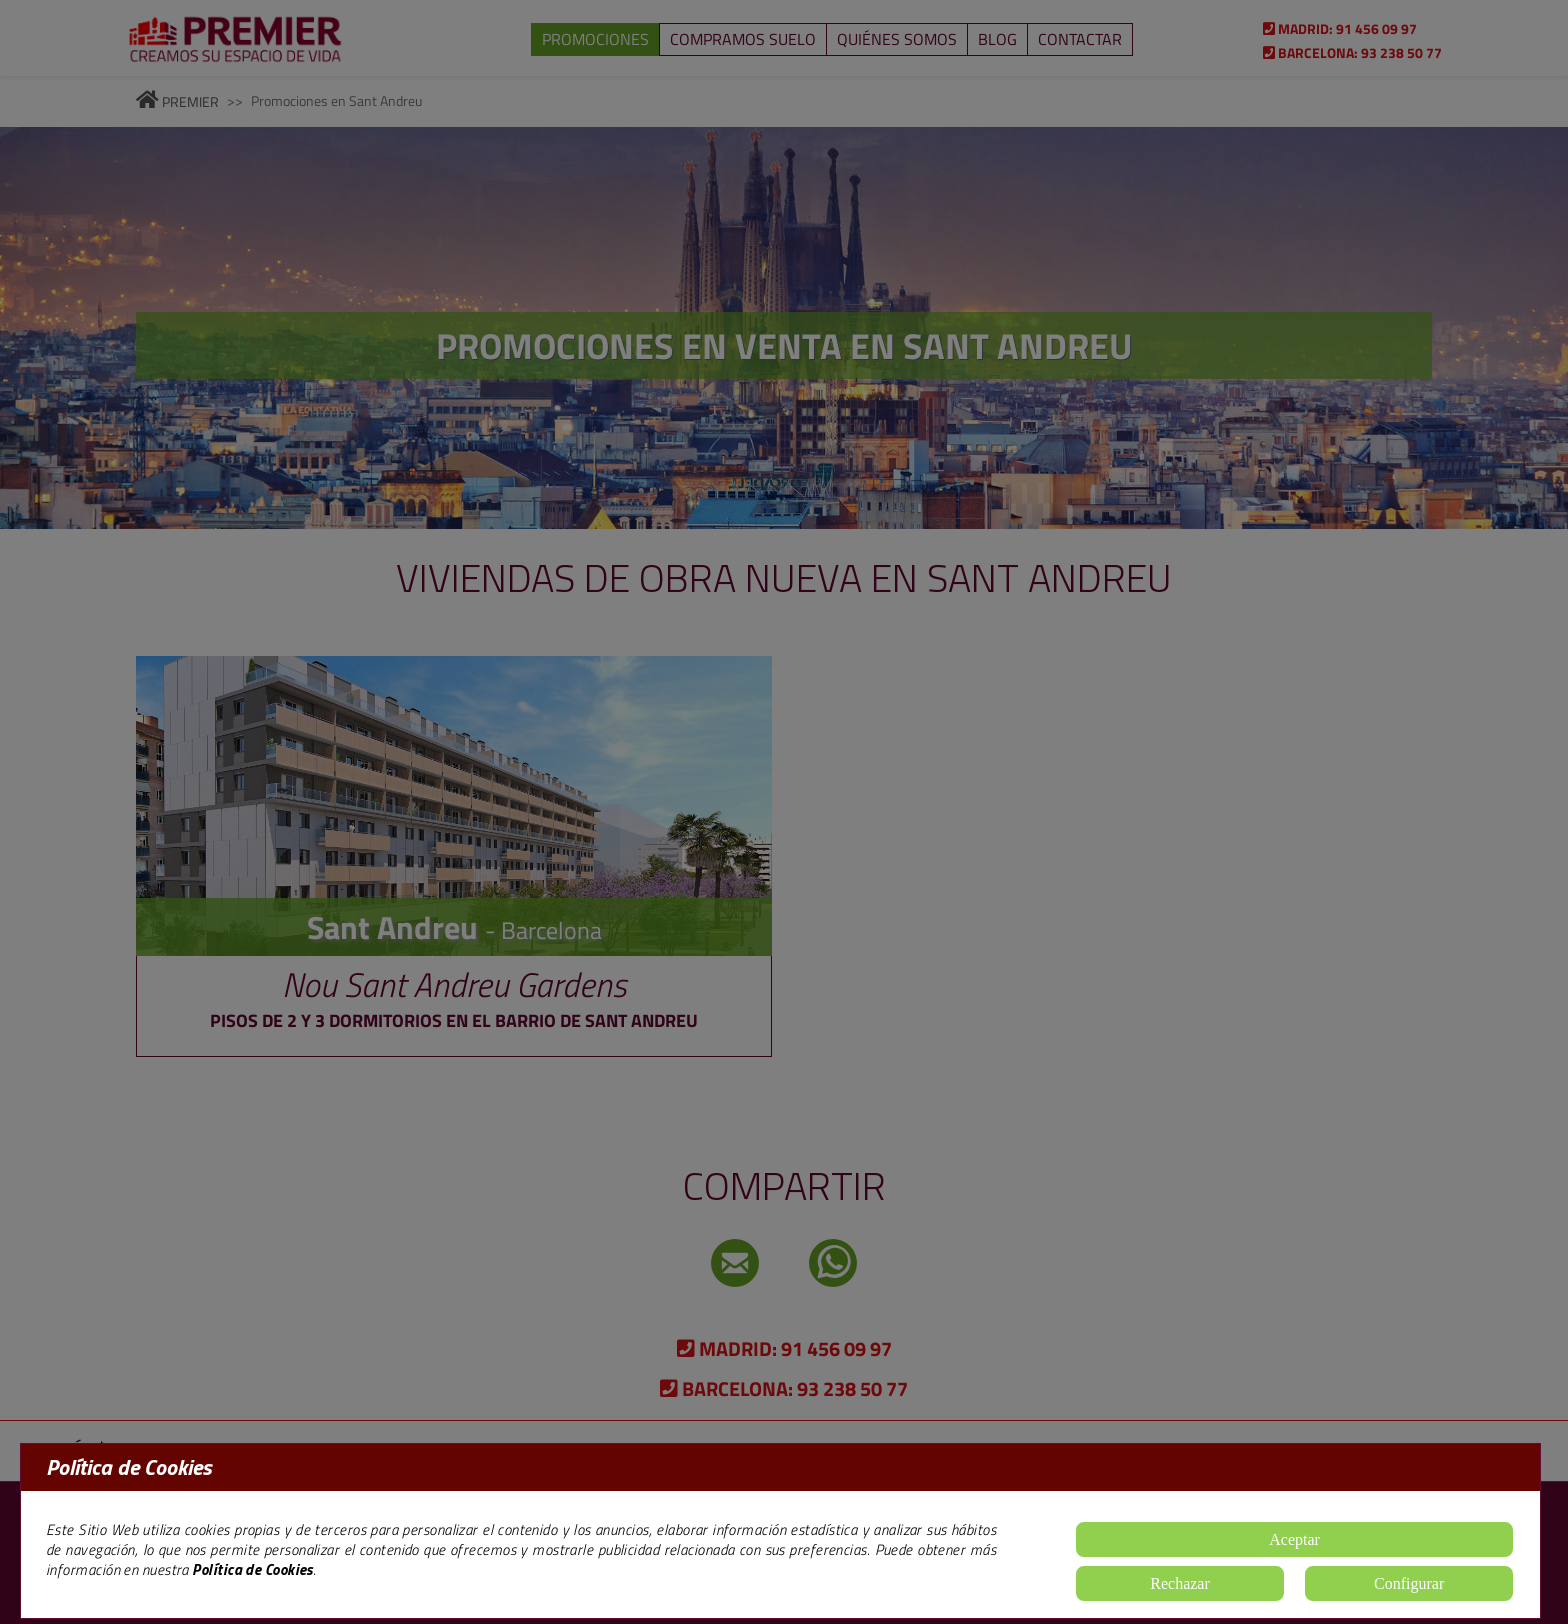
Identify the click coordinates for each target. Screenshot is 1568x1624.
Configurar (1409, 1583)
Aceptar (1294, 1539)
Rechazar (1180, 1583)
